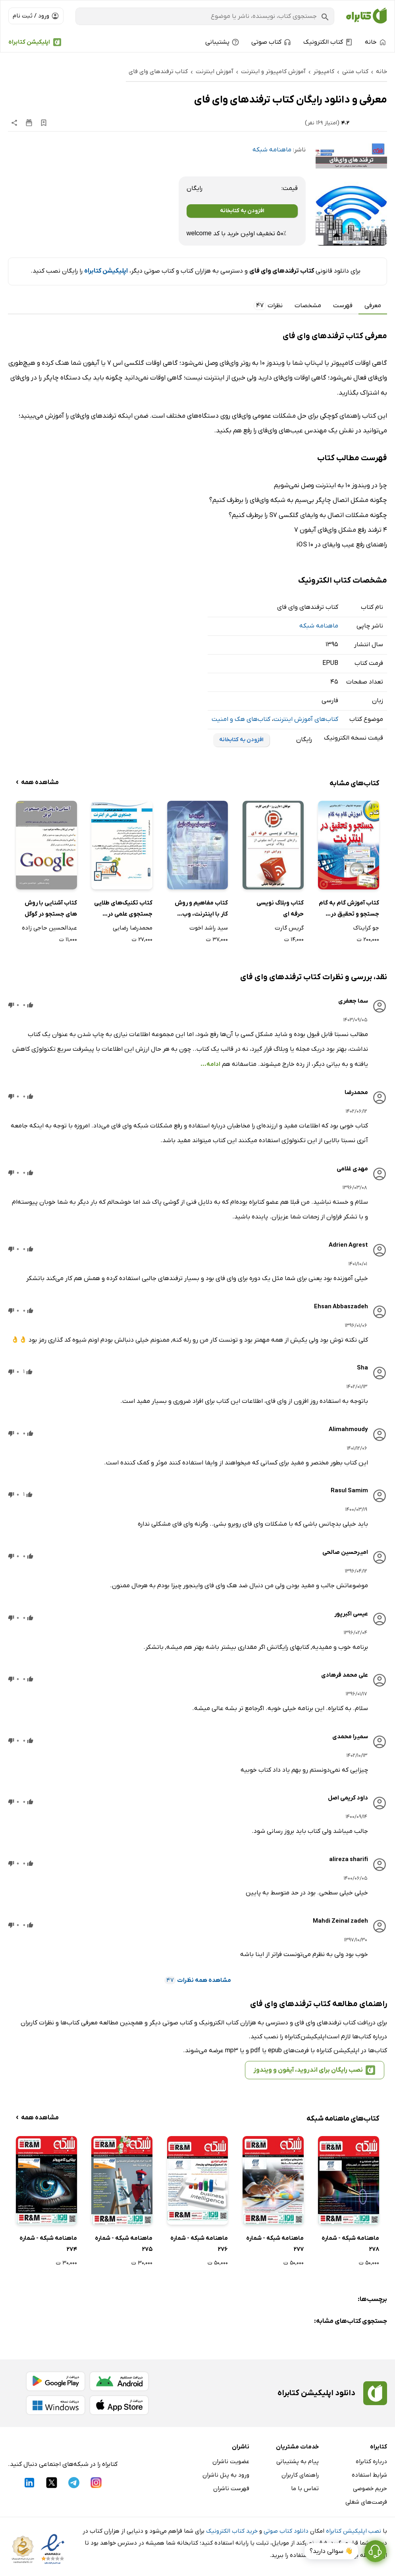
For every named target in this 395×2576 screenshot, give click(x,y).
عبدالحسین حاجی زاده (49, 928)
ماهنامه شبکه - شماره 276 (199, 2244)
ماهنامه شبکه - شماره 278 (350, 2244)
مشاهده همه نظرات (197, 1980)
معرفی (372, 306)
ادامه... (210, 1064)
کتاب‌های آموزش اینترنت (306, 719)
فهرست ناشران (231, 2489)
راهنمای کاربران (300, 2475)
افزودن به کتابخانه (242, 211)
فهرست (343, 306)
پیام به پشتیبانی (297, 2462)
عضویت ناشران (230, 2462)
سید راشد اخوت (208, 928)
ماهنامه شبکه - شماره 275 (123, 2244)
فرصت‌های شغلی (366, 2502)
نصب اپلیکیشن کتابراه (353, 2531)
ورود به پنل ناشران (225, 2475)
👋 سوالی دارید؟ (331, 2551)
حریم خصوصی (370, 2489)
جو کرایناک (366, 928)
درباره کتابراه (371, 2462)
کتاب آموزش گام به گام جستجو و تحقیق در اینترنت (349, 909)
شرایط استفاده (369, 2475)
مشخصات (308, 306)
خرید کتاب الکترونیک (232, 2531)
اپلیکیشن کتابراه (29, 42)
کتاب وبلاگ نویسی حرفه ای (280, 908)
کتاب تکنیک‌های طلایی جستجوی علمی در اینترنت (123, 909)
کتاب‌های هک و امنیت (241, 719)
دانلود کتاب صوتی (286, 2531)
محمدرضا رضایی (132, 928)
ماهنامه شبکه (271, 150)
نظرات (268, 305)
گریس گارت (289, 928)
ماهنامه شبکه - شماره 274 (48, 2244)
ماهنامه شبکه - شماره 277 (275, 2244)
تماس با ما (305, 2489)
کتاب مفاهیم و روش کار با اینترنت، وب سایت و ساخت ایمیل (201, 909)
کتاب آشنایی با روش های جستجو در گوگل (51, 908)
